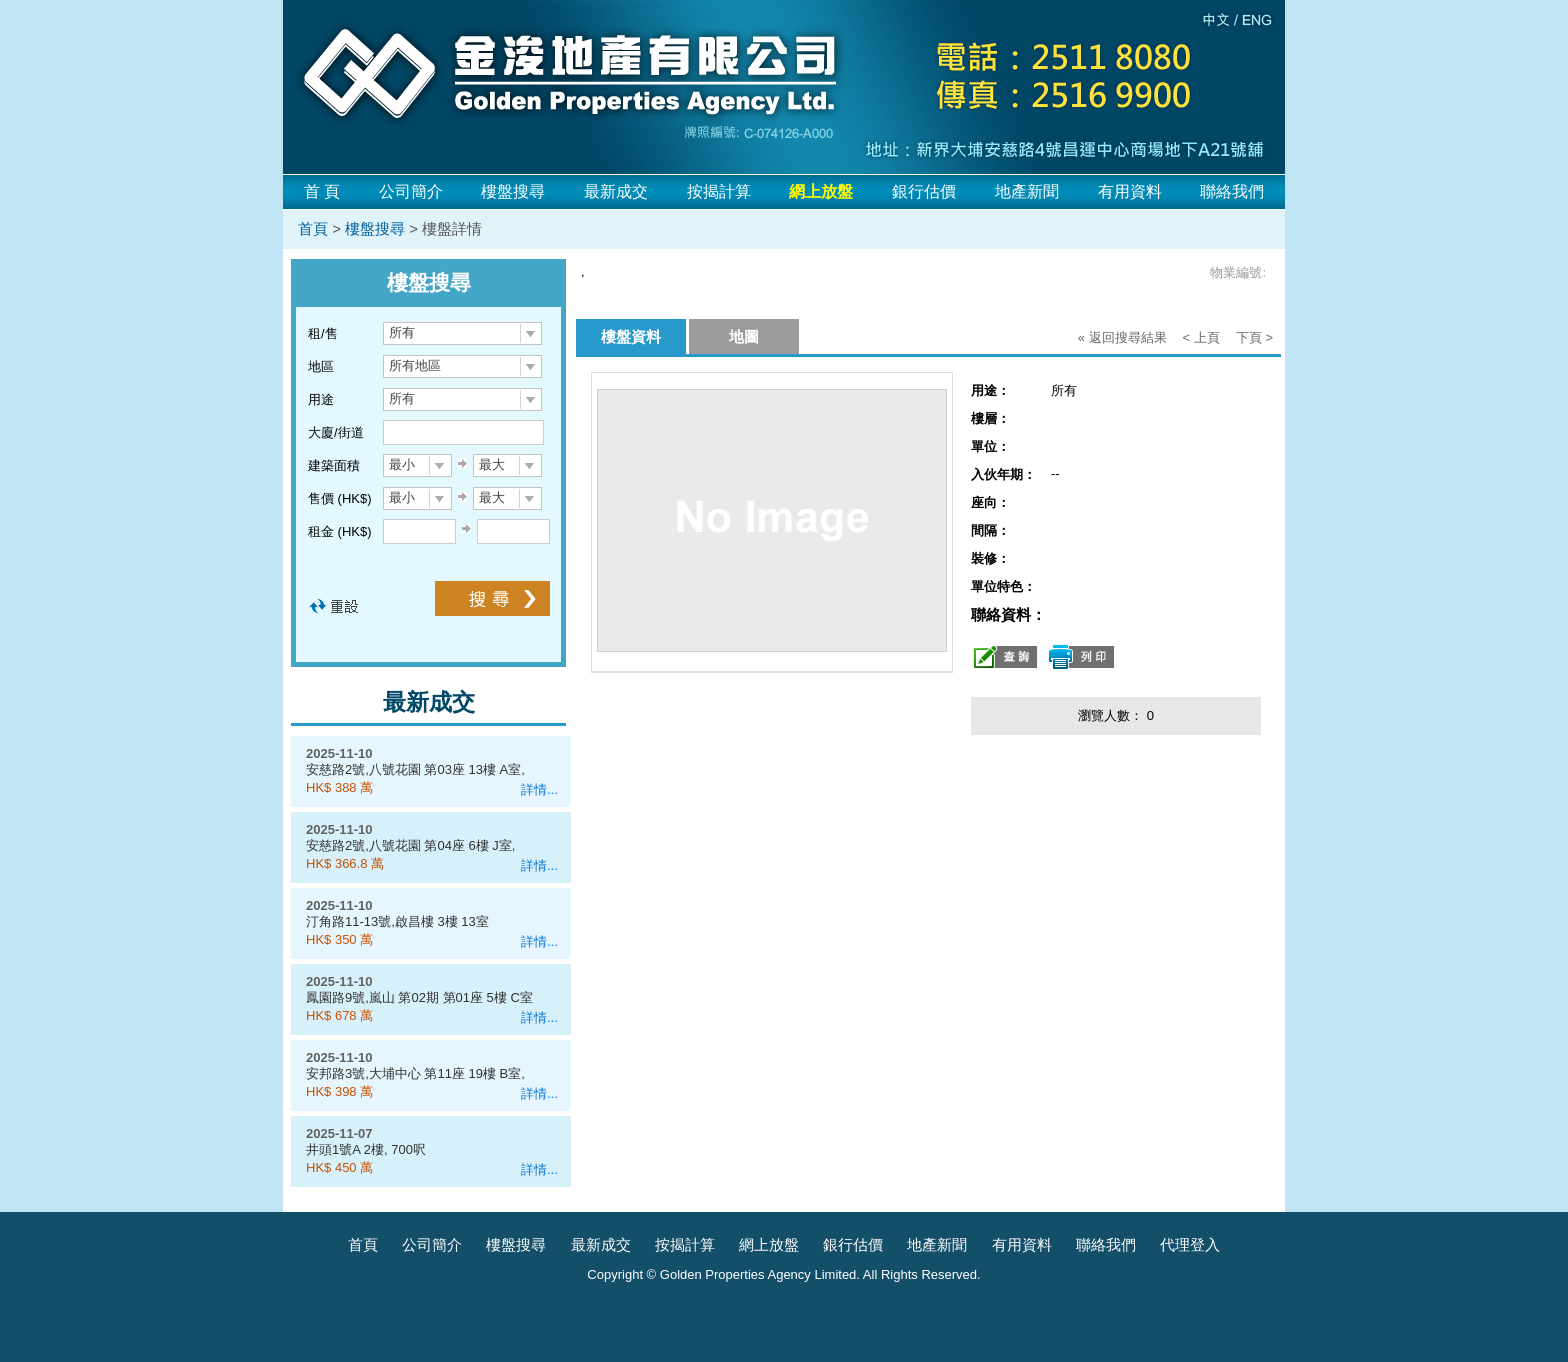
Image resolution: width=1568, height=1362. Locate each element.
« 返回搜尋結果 (1122, 337)
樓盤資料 (631, 336)
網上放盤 (769, 1244)
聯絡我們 (1232, 191)
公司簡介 (411, 191)
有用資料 (1130, 191)
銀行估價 (924, 191)
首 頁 (322, 191)
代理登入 (1190, 1244)
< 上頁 (1201, 337)
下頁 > (1254, 337)
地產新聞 (1027, 191)
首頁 (313, 228)
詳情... (539, 789)
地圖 (744, 336)
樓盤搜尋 (513, 191)
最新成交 (616, 191)
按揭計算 (719, 191)
